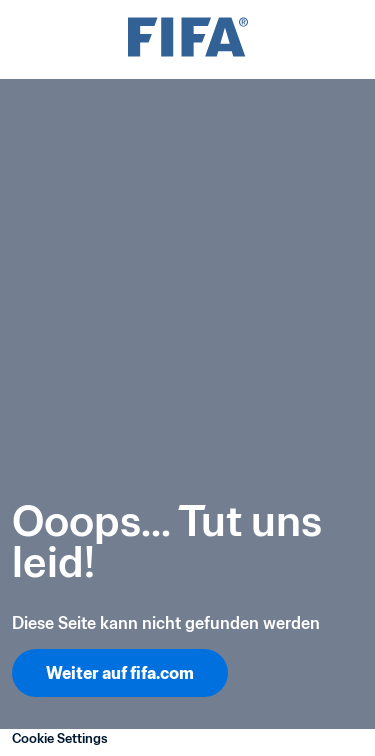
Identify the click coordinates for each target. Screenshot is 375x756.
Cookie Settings (60, 738)
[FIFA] (188, 39)
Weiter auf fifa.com (120, 673)
